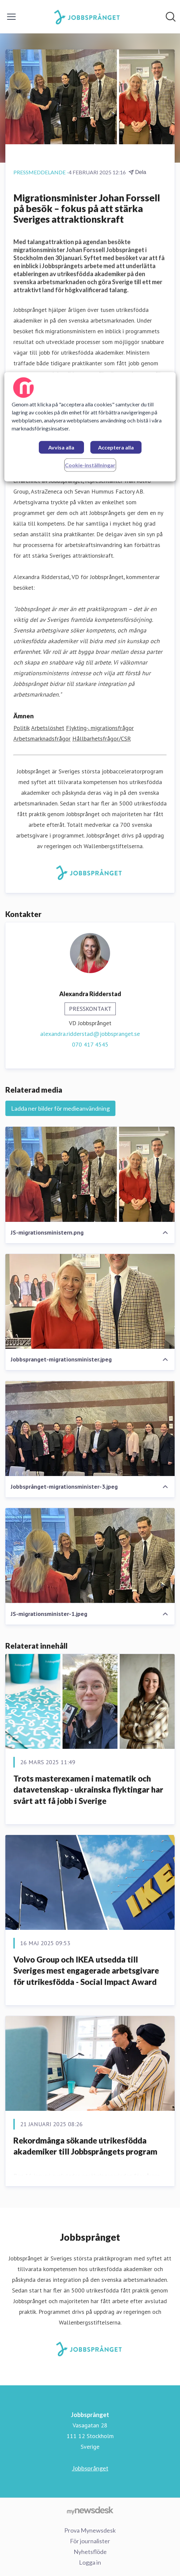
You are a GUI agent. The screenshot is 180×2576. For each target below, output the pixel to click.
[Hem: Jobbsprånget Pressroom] (88, 16)
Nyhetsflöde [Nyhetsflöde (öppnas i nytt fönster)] (90, 2551)
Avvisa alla (61, 447)
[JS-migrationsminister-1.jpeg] (90, 1555)
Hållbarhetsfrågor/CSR (101, 738)
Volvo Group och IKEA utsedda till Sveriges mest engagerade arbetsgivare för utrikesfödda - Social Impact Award (86, 1971)
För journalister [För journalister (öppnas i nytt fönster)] (90, 2541)
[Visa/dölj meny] (11, 16)
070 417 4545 (90, 1044)
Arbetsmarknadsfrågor (42, 738)
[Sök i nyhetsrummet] (170, 16)
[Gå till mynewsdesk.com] (90, 2510)
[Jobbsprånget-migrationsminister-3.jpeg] (90, 1428)
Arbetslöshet (47, 728)
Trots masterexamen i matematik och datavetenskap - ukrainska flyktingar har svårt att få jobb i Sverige (88, 1790)
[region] (89, 427)
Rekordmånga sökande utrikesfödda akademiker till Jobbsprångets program (85, 2146)
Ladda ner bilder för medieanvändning (60, 1108)
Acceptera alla (116, 447)
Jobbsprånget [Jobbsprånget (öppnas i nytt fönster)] (90, 2468)
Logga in (90, 2562)
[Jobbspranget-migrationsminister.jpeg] (90, 1301)
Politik (21, 728)
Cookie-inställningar (90, 465)
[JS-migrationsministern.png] (90, 1174)
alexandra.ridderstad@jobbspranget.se (90, 1034)
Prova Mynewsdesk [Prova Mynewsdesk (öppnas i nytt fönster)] (90, 2530)
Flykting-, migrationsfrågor (100, 728)
